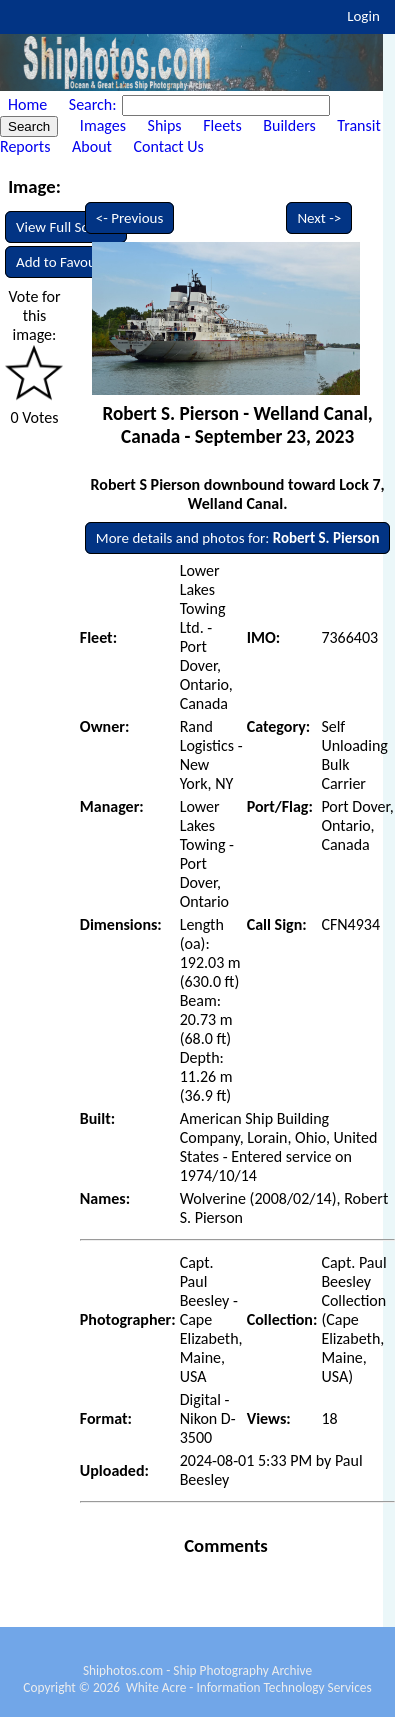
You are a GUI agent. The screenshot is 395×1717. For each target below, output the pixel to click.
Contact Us (169, 146)
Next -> (319, 218)
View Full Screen (66, 227)
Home (27, 104)
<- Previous (130, 218)
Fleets (222, 125)
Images (103, 125)
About (92, 146)
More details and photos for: (238, 538)
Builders (289, 125)
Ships (165, 125)
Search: (94, 104)
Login (363, 16)
